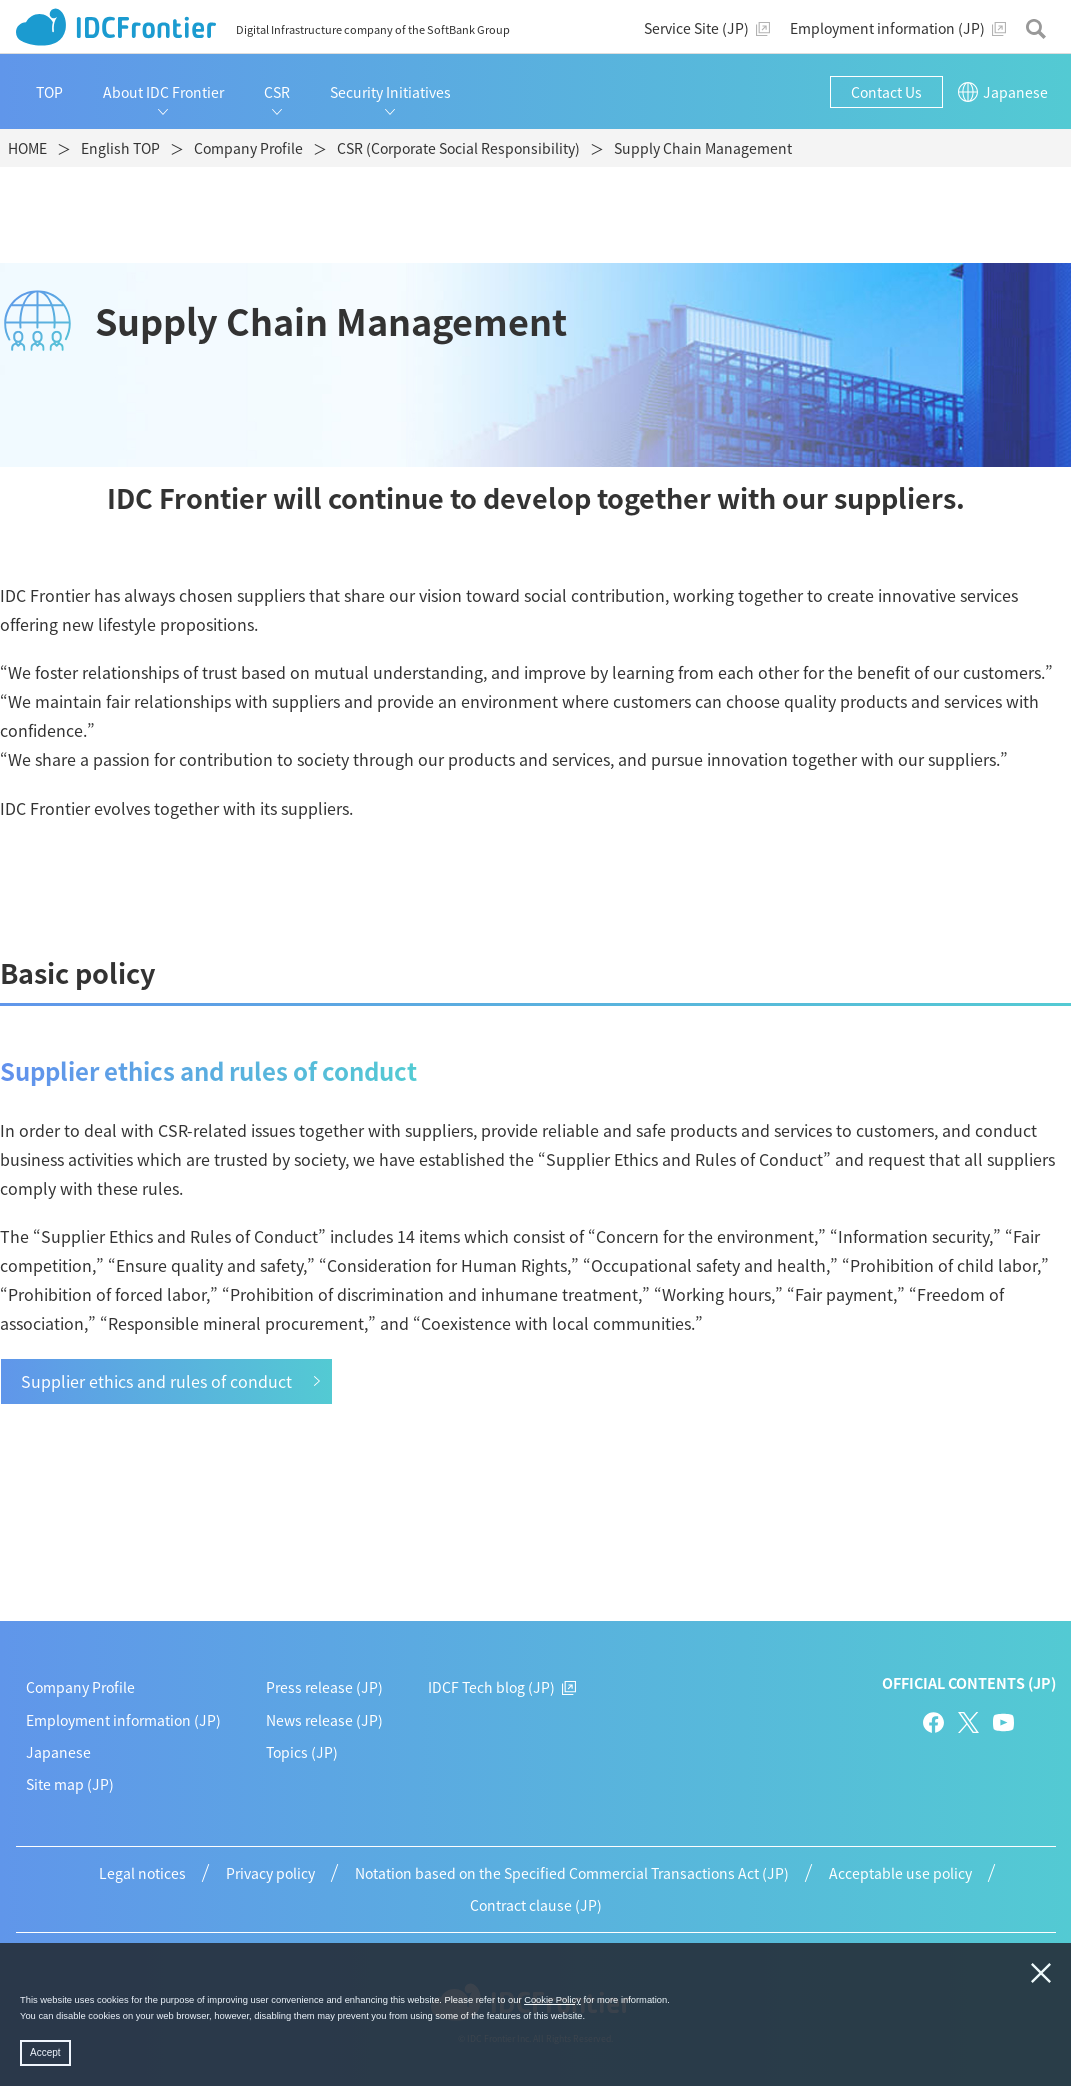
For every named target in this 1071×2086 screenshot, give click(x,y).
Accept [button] (45, 2052)
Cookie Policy (552, 2000)
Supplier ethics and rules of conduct (156, 1381)
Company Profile (80, 1687)
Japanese (58, 1752)
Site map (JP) (70, 1784)
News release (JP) (324, 1720)
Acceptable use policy (900, 1873)
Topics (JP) (302, 1752)
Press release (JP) (324, 1687)
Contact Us (886, 92)
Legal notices (142, 1873)
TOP (49, 92)
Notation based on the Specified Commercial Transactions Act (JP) (572, 1873)
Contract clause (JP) (536, 1905)
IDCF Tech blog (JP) (502, 1687)
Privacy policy (270, 1873)
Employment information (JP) (123, 1720)
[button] (590, 2017)
